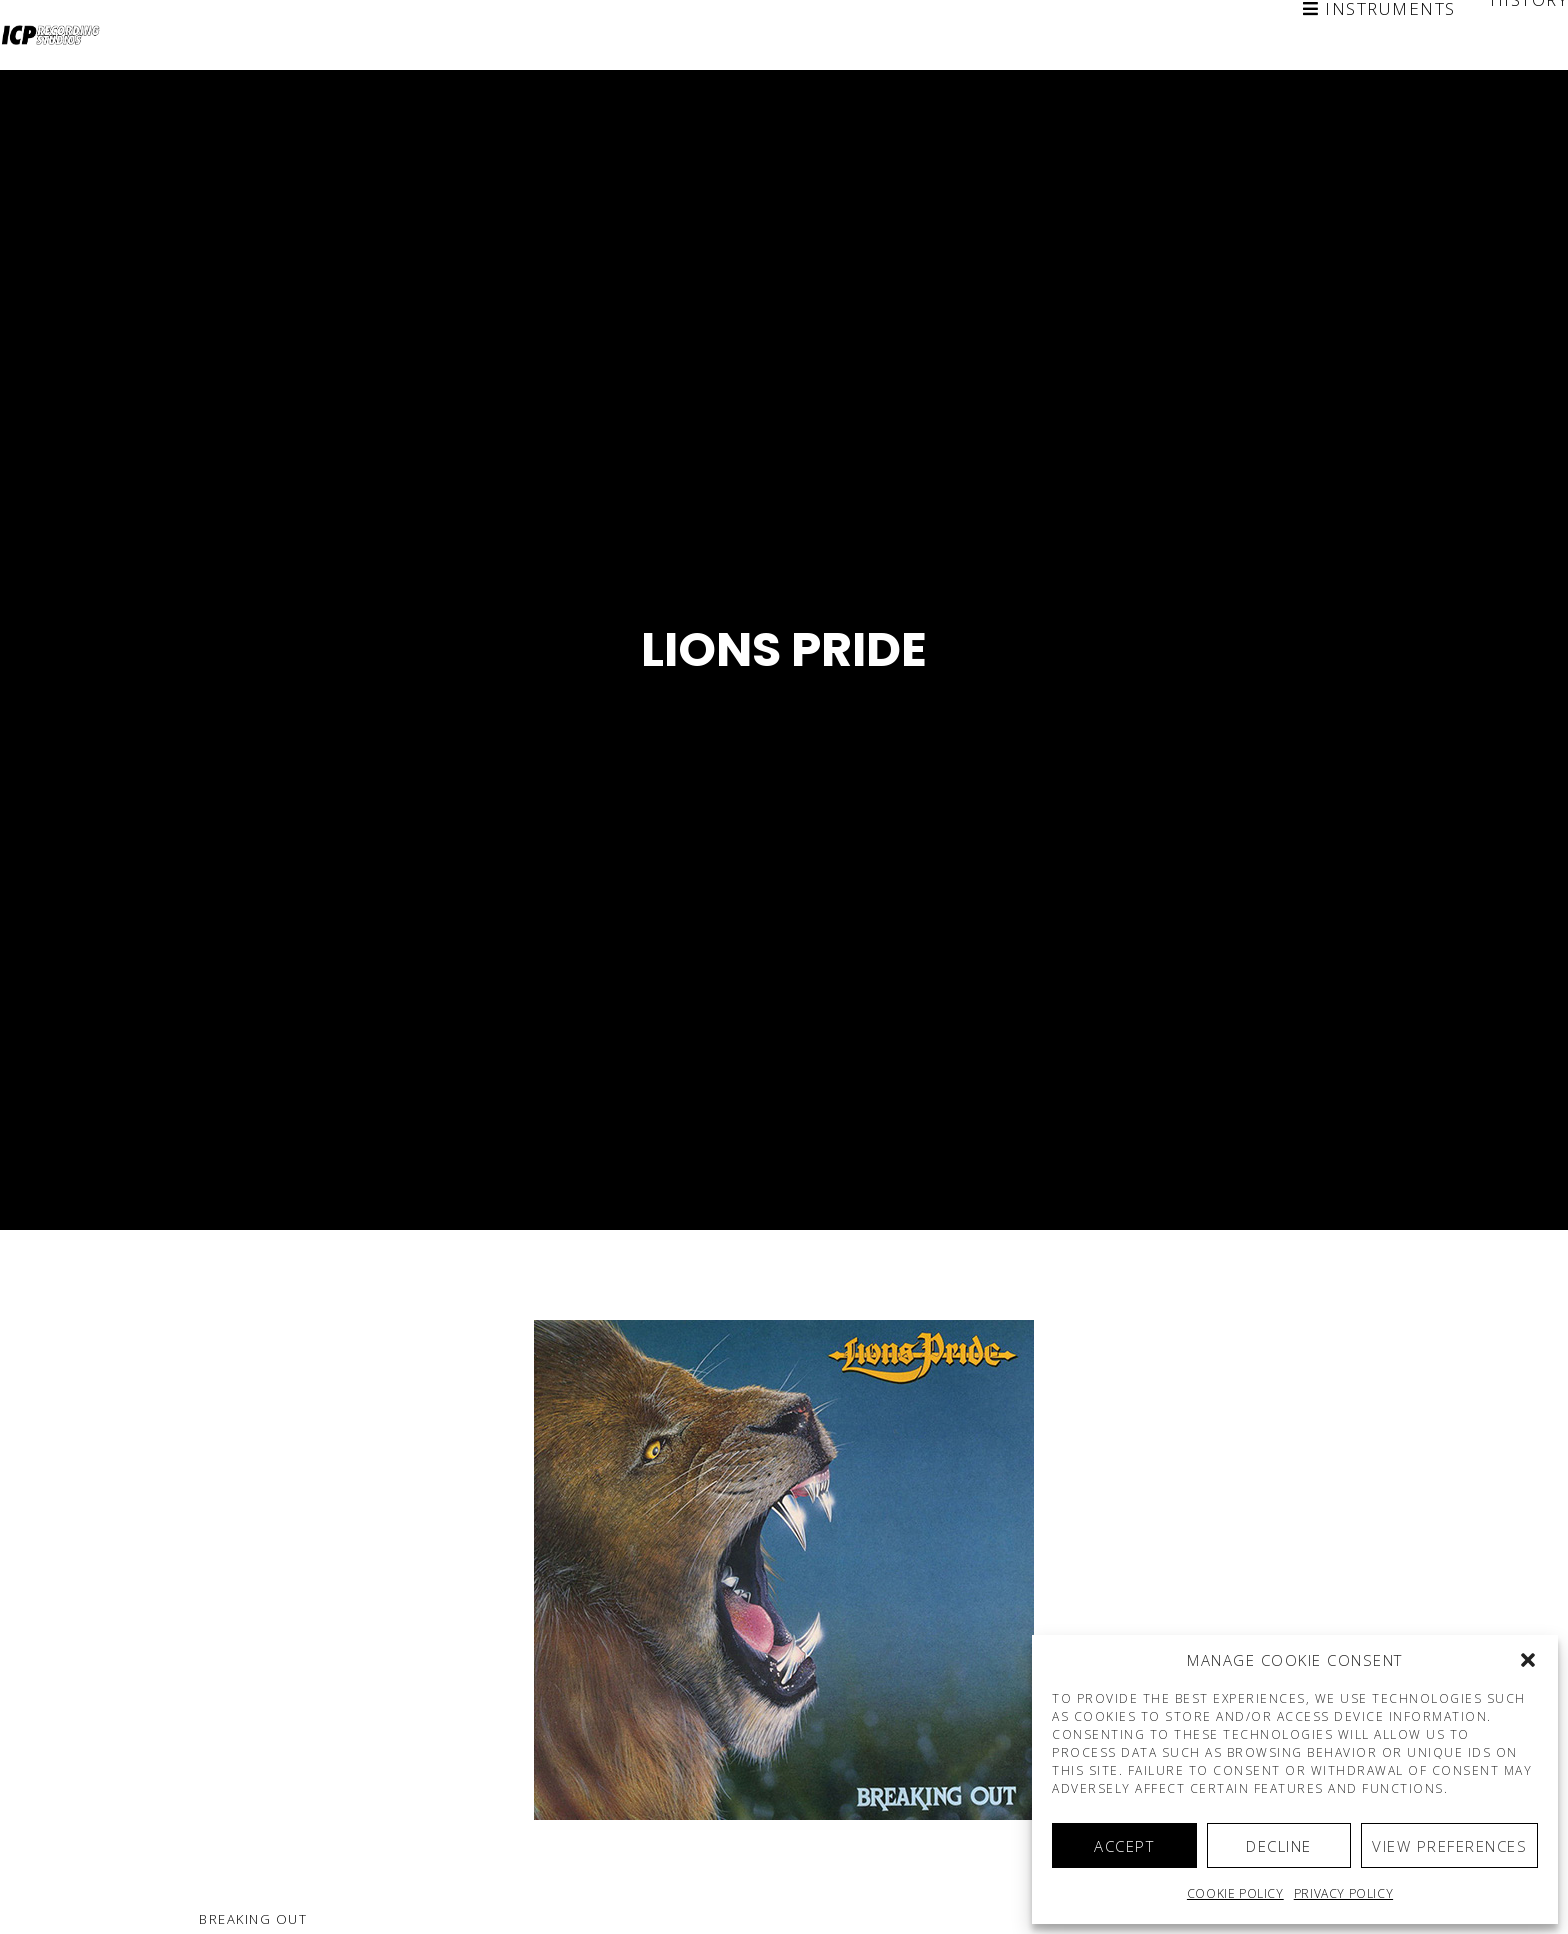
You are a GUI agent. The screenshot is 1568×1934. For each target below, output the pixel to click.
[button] (1528, 1660)
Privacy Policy (1343, 1893)
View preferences (1449, 1846)
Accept (1124, 1846)
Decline (1279, 1846)
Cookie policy (1235, 1893)
